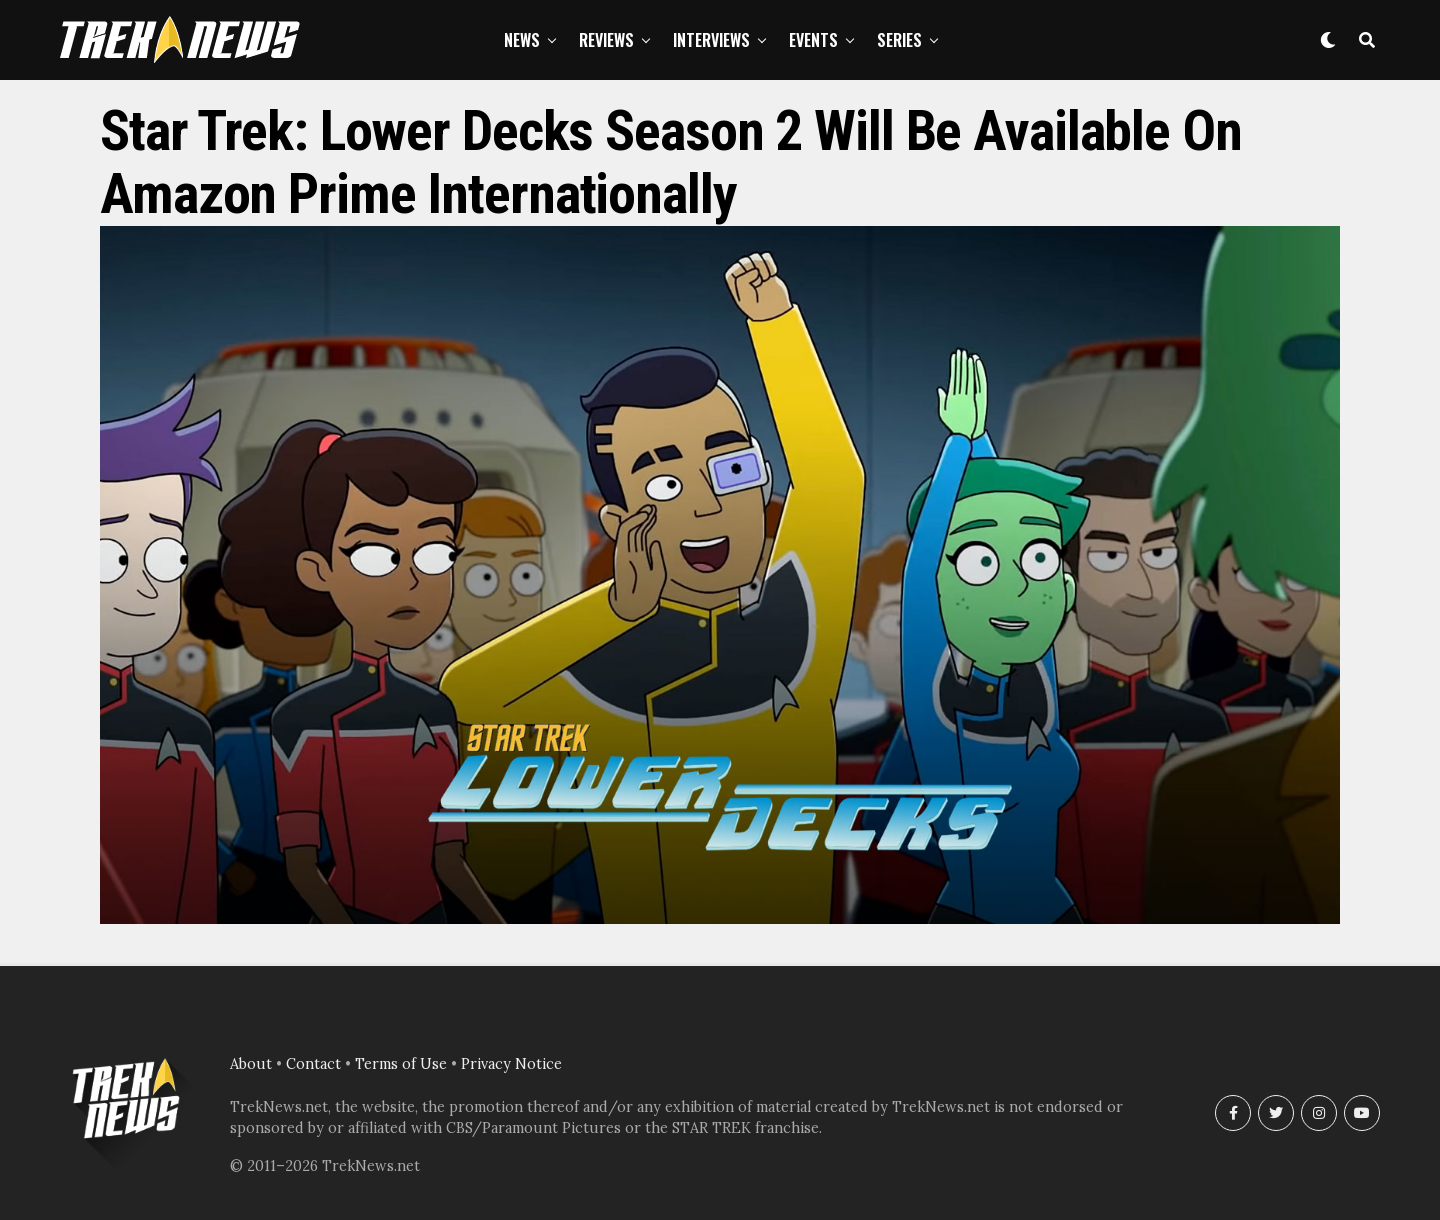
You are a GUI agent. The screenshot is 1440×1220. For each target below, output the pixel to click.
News (522, 40)
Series (899, 40)
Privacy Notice (511, 1064)
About (251, 1064)
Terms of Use (401, 1064)
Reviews (606, 40)
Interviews (711, 40)
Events (813, 40)
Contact (313, 1064)
